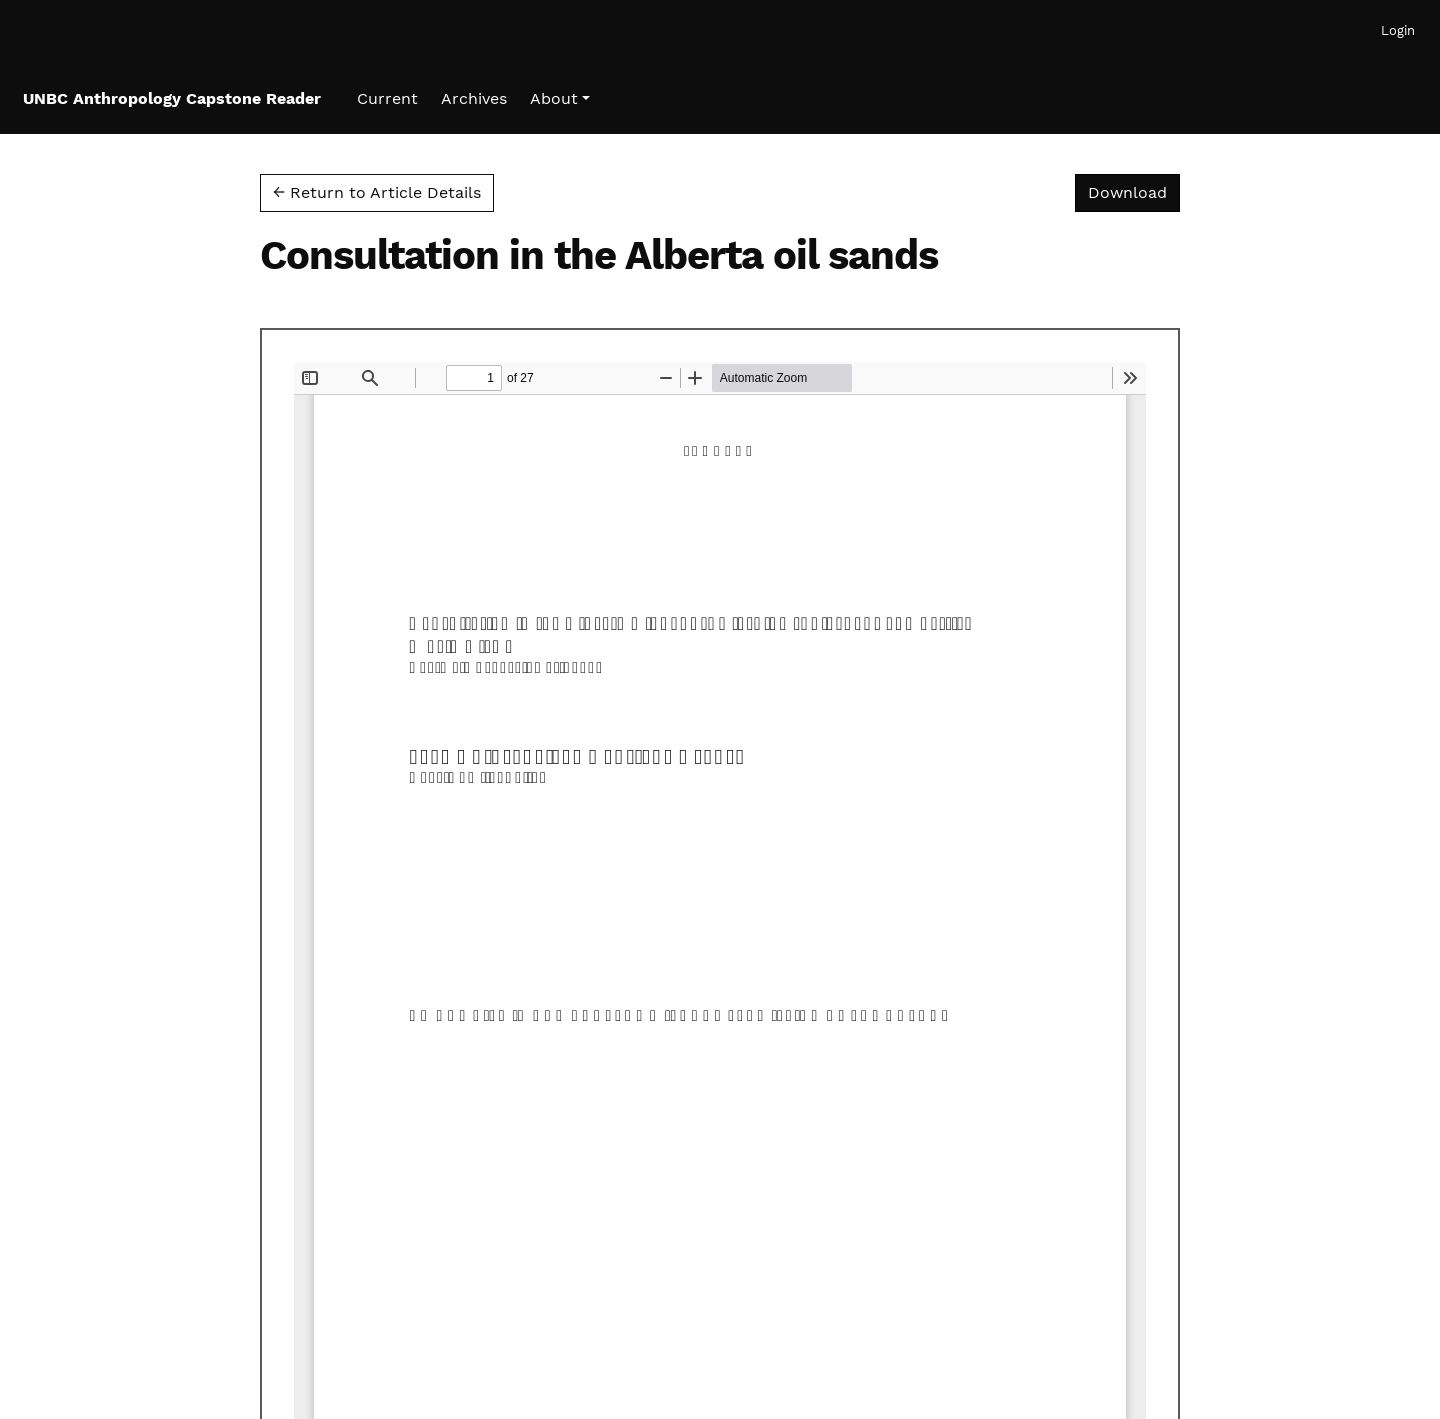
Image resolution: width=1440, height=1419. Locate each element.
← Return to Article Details (377, 192)
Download (1134, 191)
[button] (560, 99)
